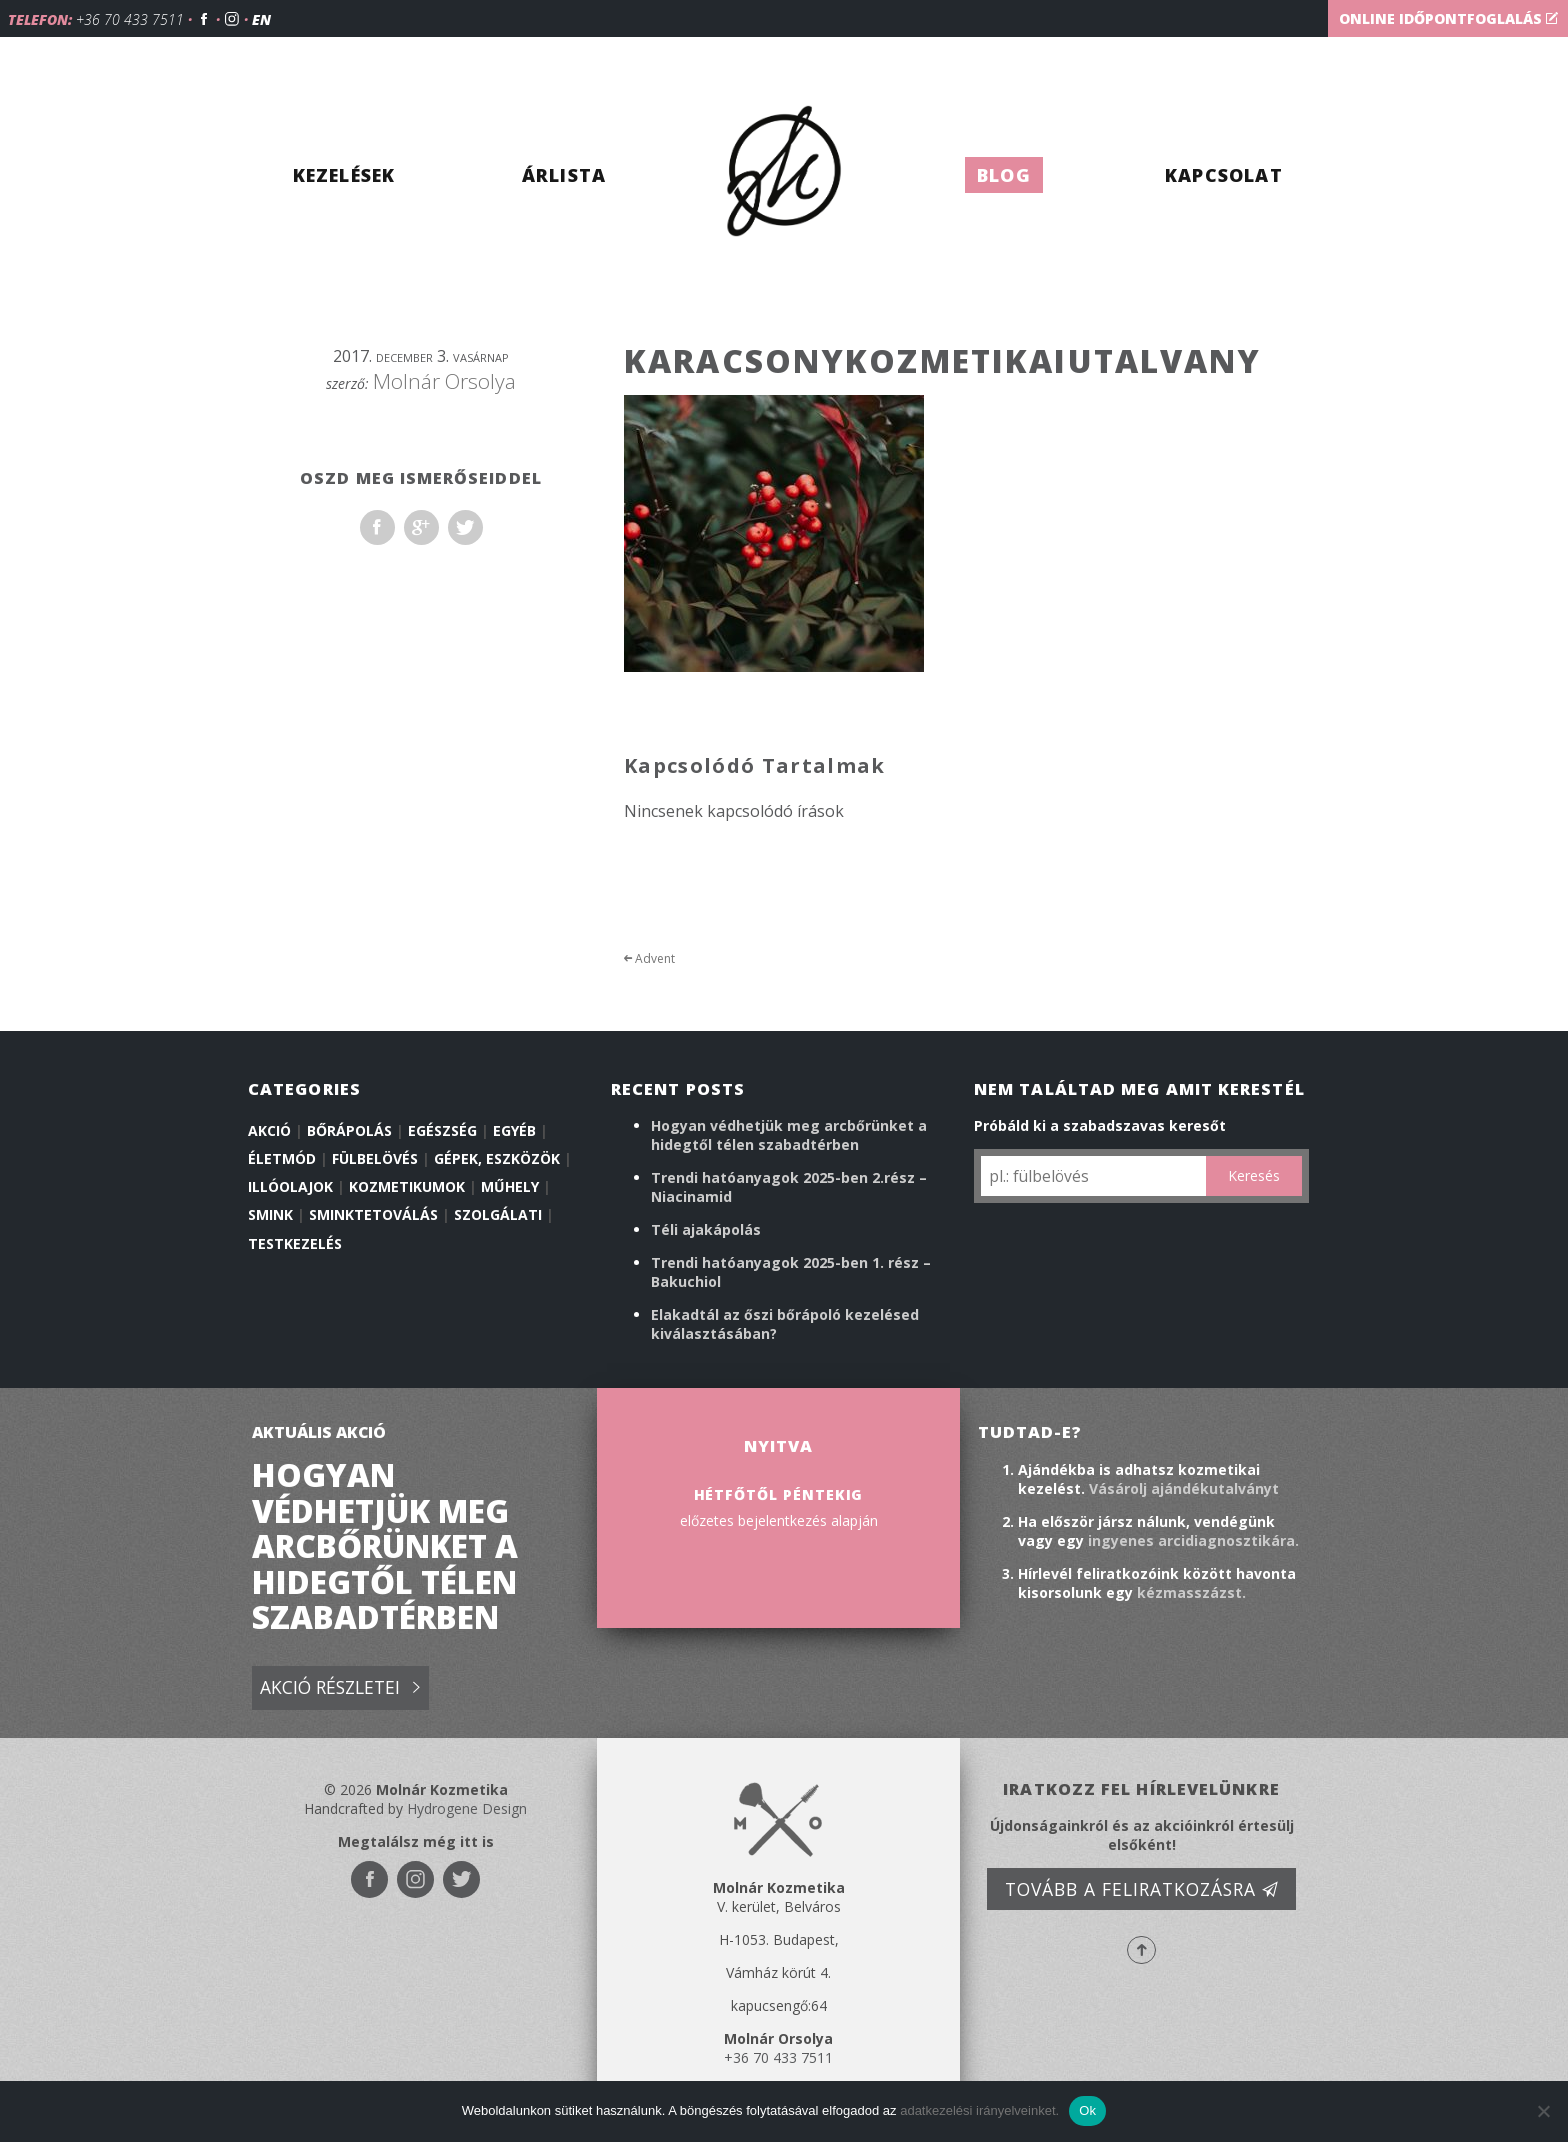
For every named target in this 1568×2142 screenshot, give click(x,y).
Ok (1087, 2110)
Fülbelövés (375, 1158)
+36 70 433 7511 (130, 19)
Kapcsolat (1224, 175)
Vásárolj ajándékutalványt (1184, 1488)
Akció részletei (340, 1688)
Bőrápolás (349, 1130)
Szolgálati (498, 1214)
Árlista (564, 175)
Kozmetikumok (407, 1186)
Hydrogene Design (467, 1808)
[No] (1543, 2111)
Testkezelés (295, 1243)
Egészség (442, 1130)
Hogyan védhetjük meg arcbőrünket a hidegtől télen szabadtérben (789, 1135)
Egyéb (514, 1130)
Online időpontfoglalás (1448, 18)
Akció (269, 1130)
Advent (649, 958)
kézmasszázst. (1191, 1592)
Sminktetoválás (373, 1214)
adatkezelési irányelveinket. (979, 2110)
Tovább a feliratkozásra (1142, 1889)
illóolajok (290, 1186)
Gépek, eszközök (497, 1158)
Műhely (510, 1186)
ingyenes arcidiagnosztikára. (1193, 1540)
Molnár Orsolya (444, 381)
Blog (1004, 175)
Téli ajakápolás (706, 1229)
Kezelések (344, 175)
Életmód (282, 1158)
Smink (270, 1214)
